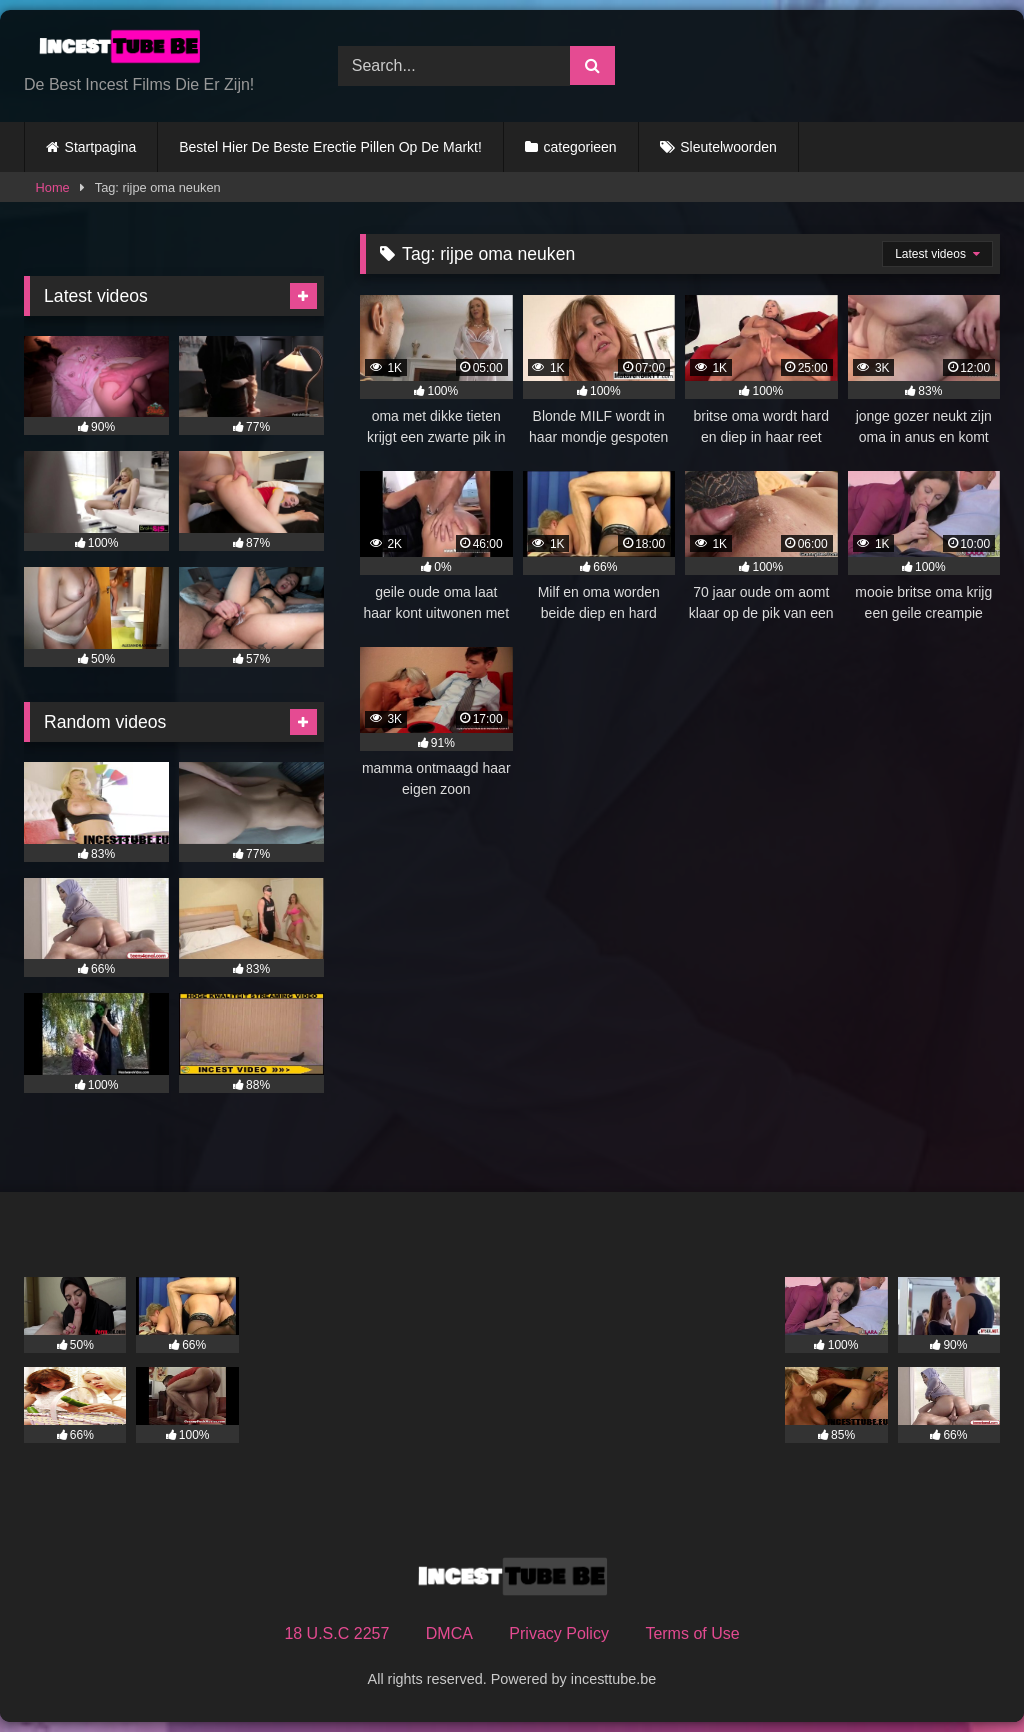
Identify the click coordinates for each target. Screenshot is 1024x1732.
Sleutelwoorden (728, 147)
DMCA (449, 1633)
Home (53, 187)
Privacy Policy (559, 1633)
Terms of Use (692, 1633)
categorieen (579, 147)
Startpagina (101, 147)
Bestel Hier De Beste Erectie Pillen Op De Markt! (330, 147)
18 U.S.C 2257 (336, 1633)
